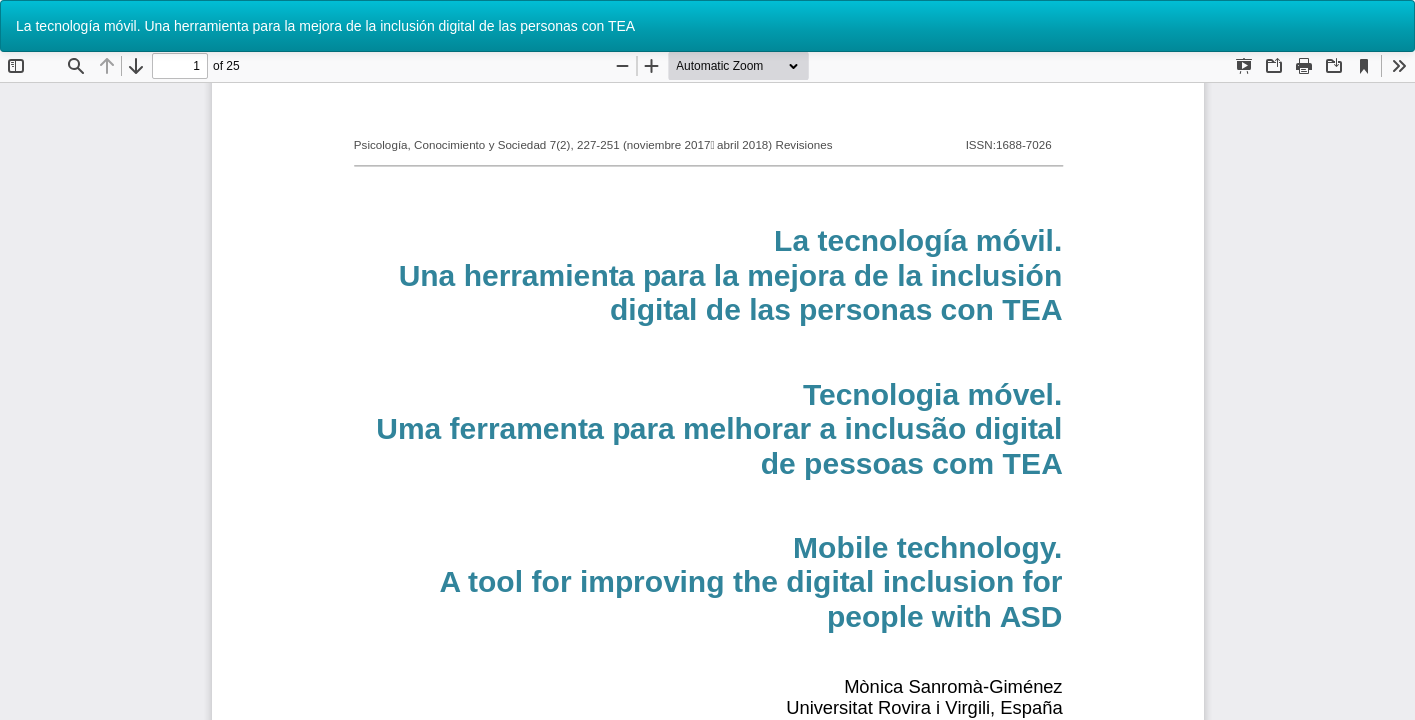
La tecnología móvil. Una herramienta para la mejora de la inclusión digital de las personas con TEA (325, 26)
